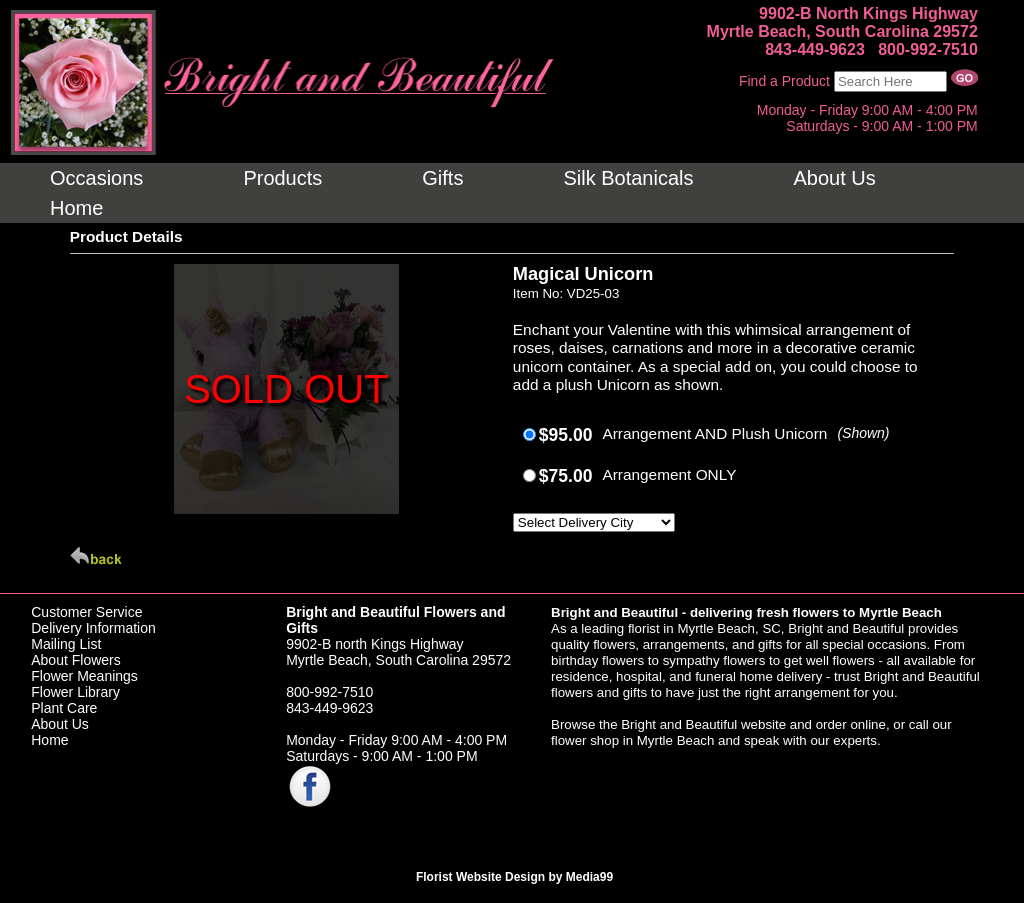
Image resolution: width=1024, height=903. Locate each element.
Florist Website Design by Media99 (514, 877)
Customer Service (86, 612)
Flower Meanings (84, 676)
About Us (60, 724)
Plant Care (64, 708)
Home (49, 740)
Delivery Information (93, 628)
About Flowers (75, 660)
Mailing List (66, 644)
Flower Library (75, 692)
